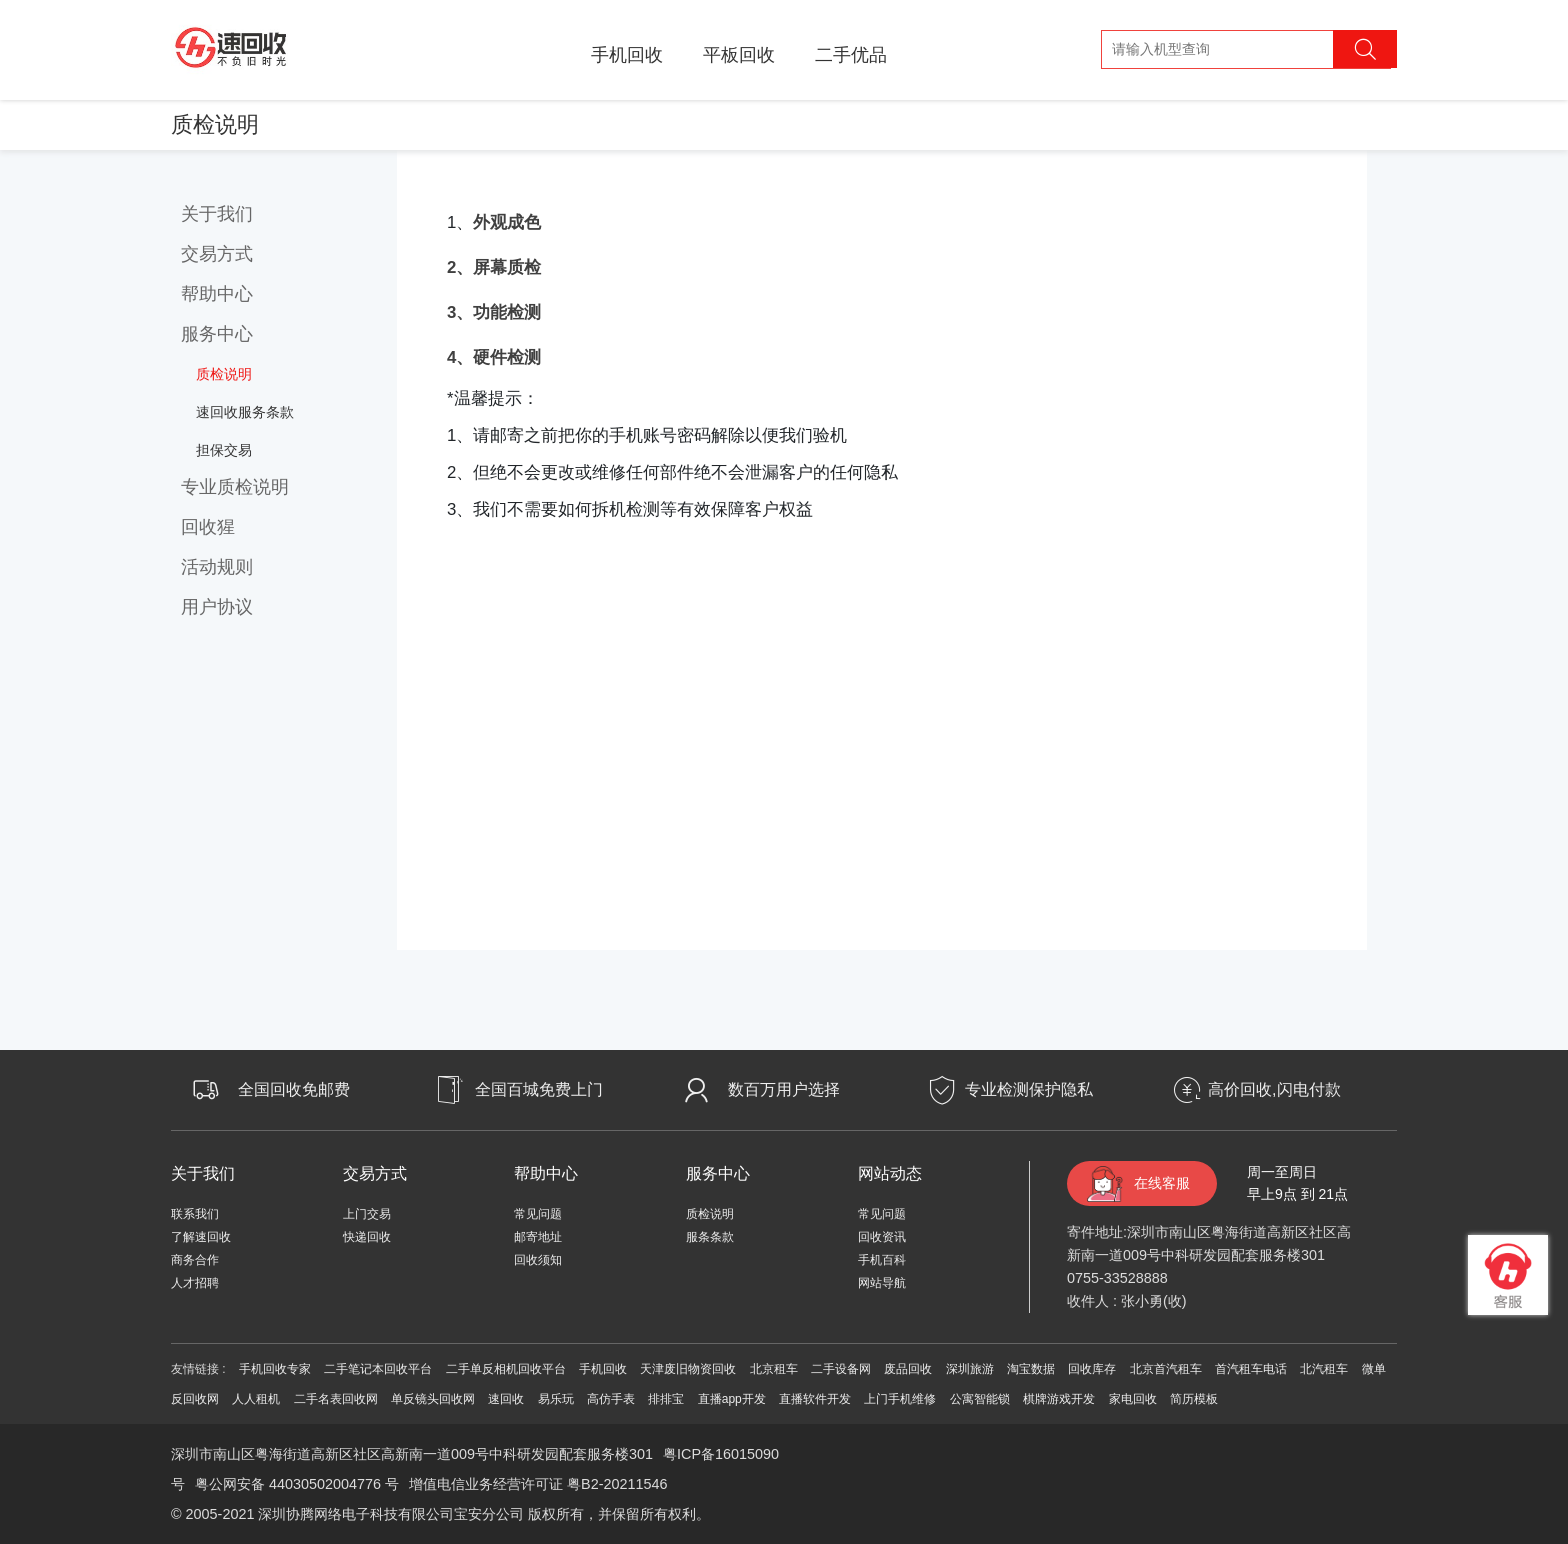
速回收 (506, 1399)
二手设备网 (841, 1369)
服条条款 (710, 1237)
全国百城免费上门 (539, 1089)
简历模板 (1194, 1399)
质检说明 (224, 374)
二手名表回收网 (336, 1399)
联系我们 (195, 1214)
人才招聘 (195, 1283)
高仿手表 (611, 1399)
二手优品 (851, 55)
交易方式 (217, 254)
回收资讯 (882, 1237)
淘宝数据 (1031, 1369)
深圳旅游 (970, 1369)
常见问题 (538, 1214)
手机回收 (627, 55)
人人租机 (256, 1399)
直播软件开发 (815, 1399)
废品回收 (908, 1369)
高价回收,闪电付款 (1274, 1089)
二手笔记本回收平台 (378, 1369)
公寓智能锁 (980, 1399)
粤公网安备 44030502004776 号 (297, 1484)
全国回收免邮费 (294, 1089)
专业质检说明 (235, 487)
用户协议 (217, 607)
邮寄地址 (538, 1237)
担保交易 (224, 450)
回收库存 (1092, 1369)
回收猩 (208, 527)
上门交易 (367, 1214)
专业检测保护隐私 (1029, 1089)
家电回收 (1133, 1399)
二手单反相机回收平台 (506, 1369)
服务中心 (217, 334)
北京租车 (774, 1369)
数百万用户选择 (784, 1089)
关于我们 (217, 214)
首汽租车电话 (1251, 1369)
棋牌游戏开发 (1059, 1399)
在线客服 (1162, 1183)
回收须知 (538, 1260)
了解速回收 (201, 1237)
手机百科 (882, 1260)
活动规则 (217, 567)
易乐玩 (556, 1399)
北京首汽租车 (1166, 1369)
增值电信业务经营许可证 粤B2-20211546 (538, 1484)
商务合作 (195, 1260)
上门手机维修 (900, 1399)
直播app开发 (732, 1399)
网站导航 (882, 1283)
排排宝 (666, 1399)
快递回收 (367, 1237)
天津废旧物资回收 (688, 1369)
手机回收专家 (275, 1369)
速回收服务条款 (245, 412)
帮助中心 (217, 294)
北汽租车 (1324, 1369)
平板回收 (739, 55)
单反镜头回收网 (433, 1399)
